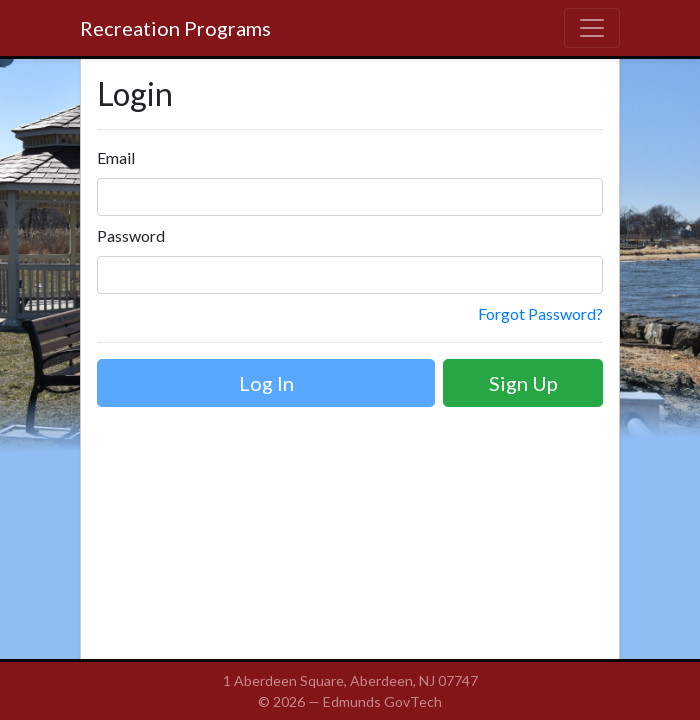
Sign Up (523, 383)
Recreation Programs (175, 28)
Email (116, 157)
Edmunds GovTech (382, 701)
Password (131, 235)
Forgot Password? (540, 313)
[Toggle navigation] (592, 28)
